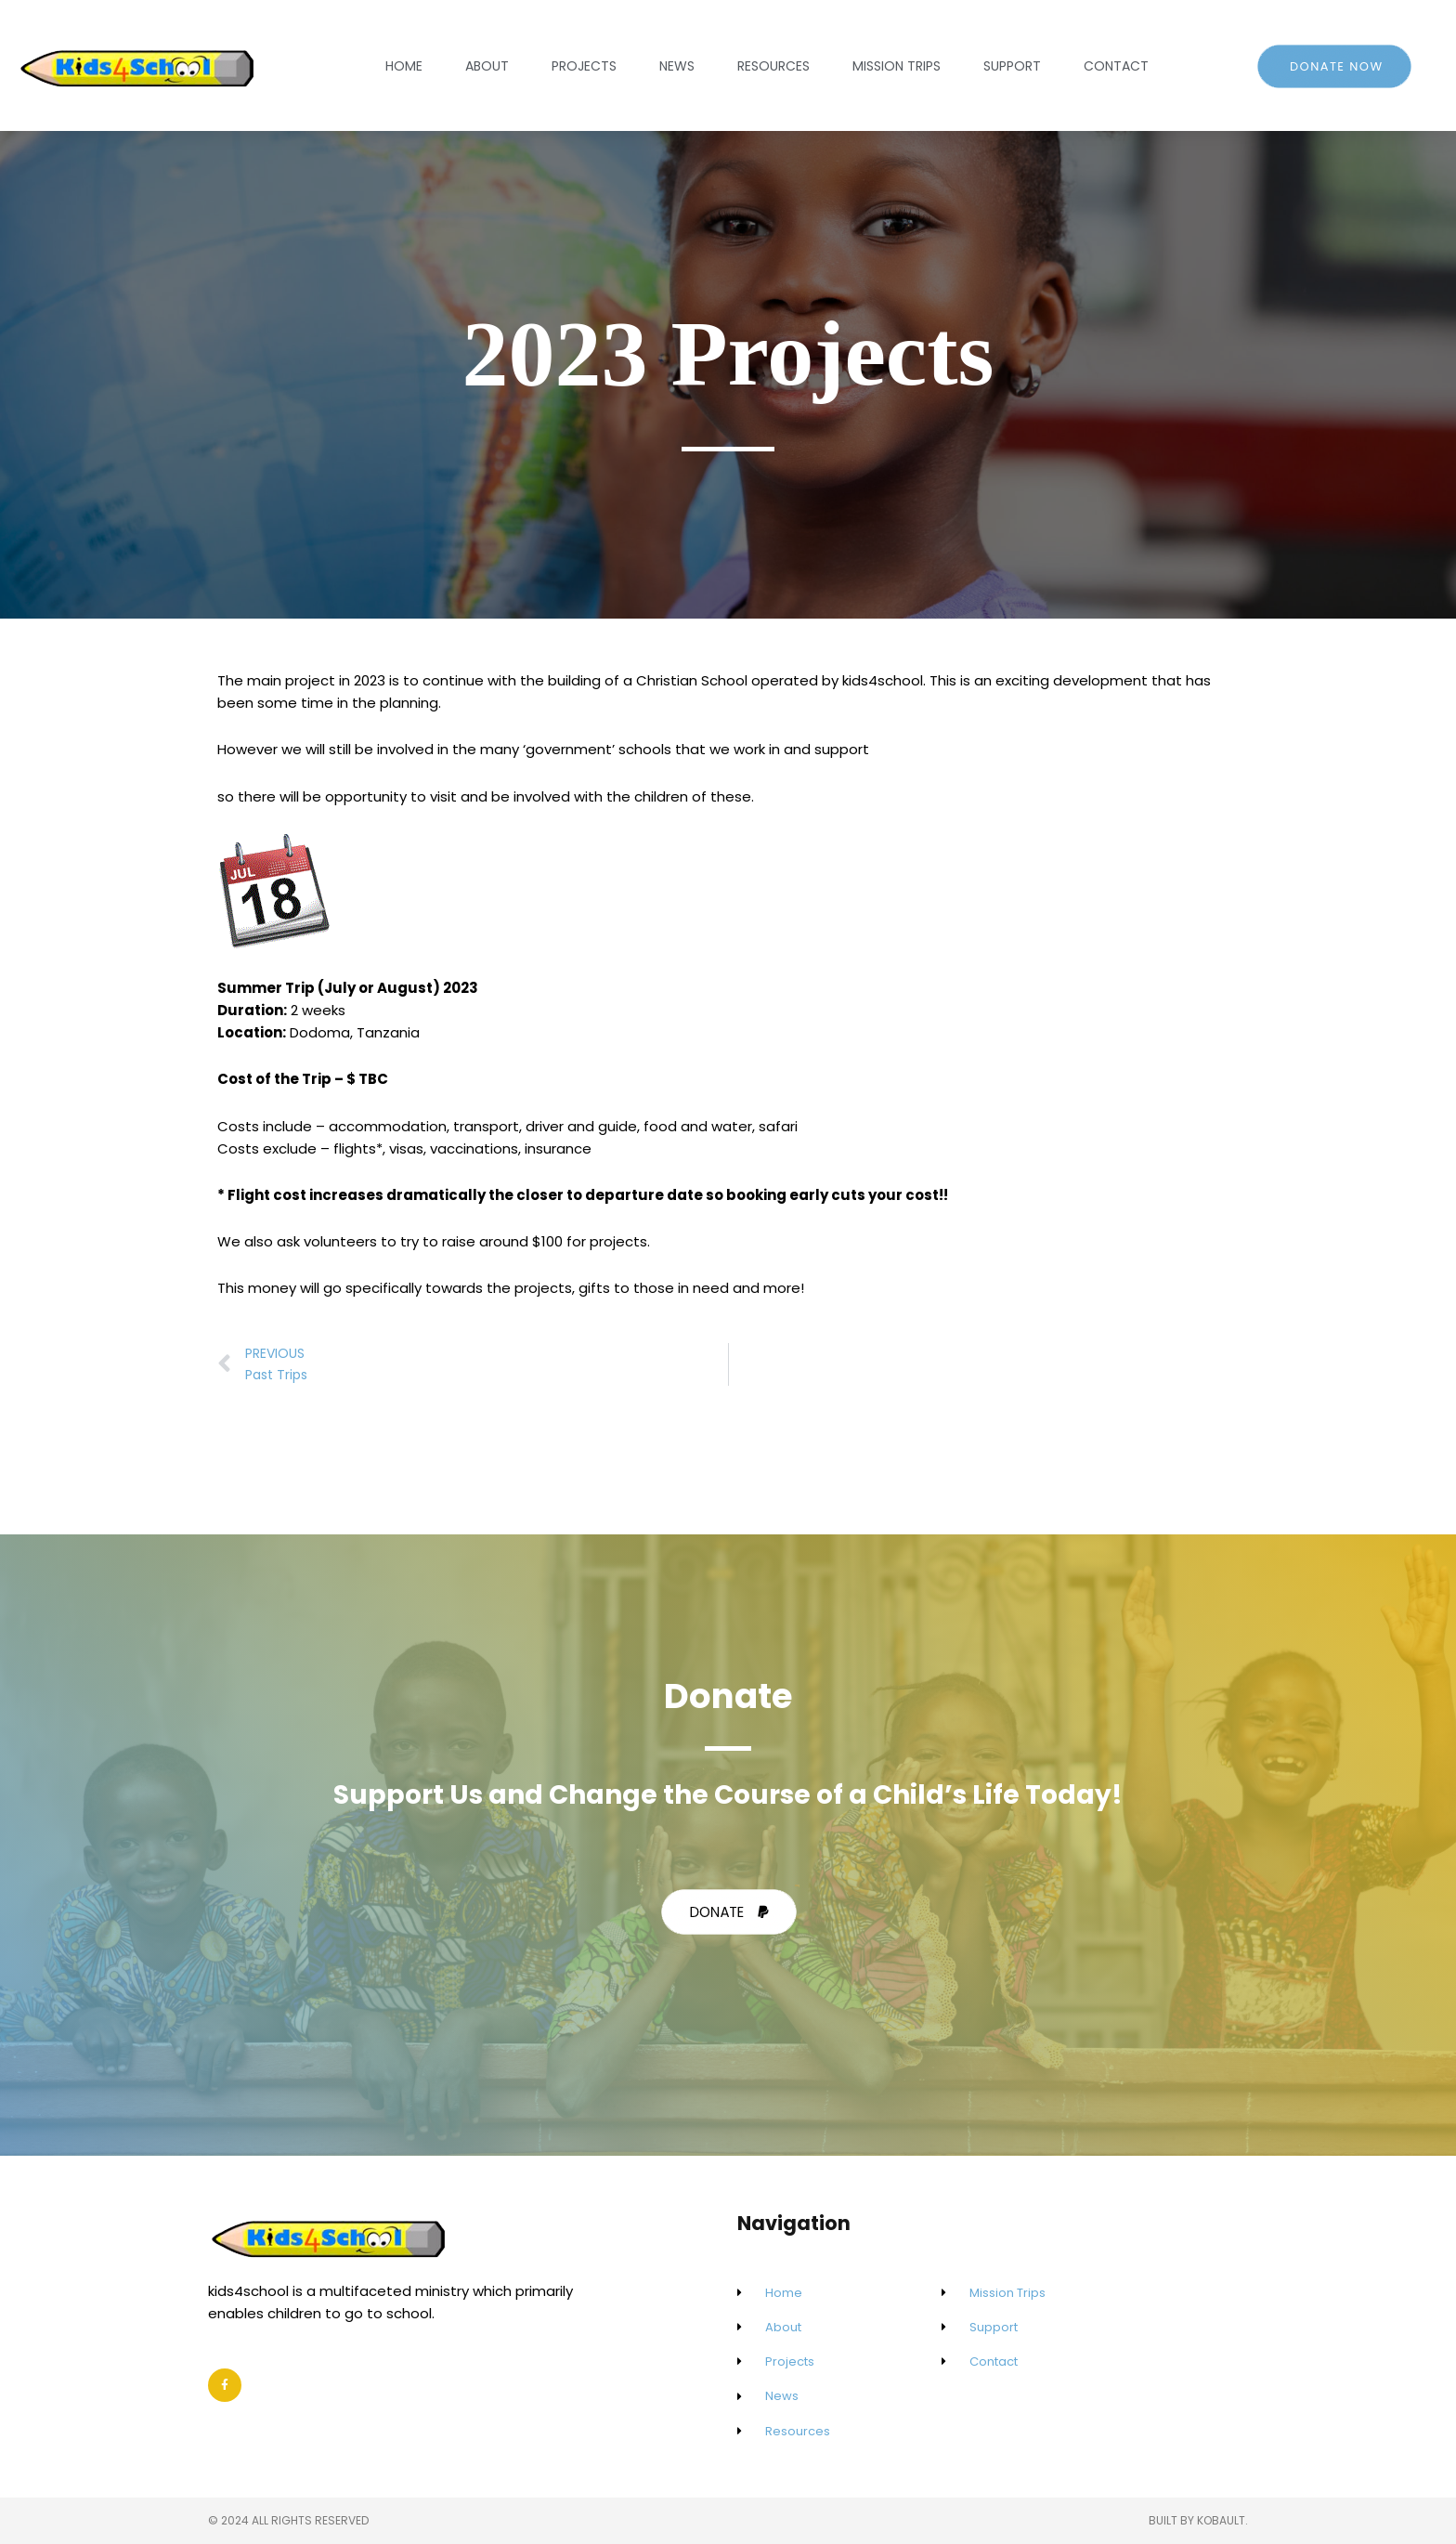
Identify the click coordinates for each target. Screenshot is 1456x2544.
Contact (1116, 66)
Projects (584, 66)
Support (1012, 66)
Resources (773, 66)
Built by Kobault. (1198, 2520)
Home (403, 66)
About (487, 66)
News (677, 66)
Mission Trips (896, 66)
